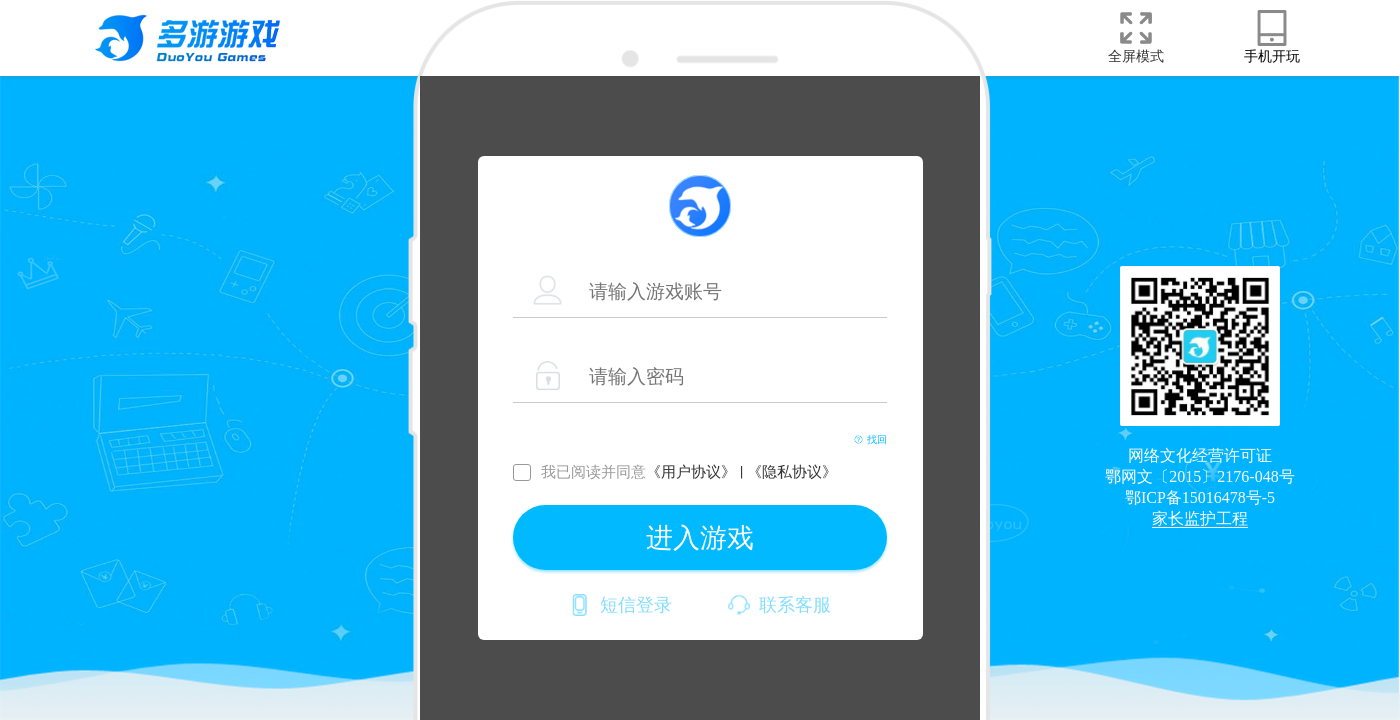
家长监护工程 (1200, 518)
